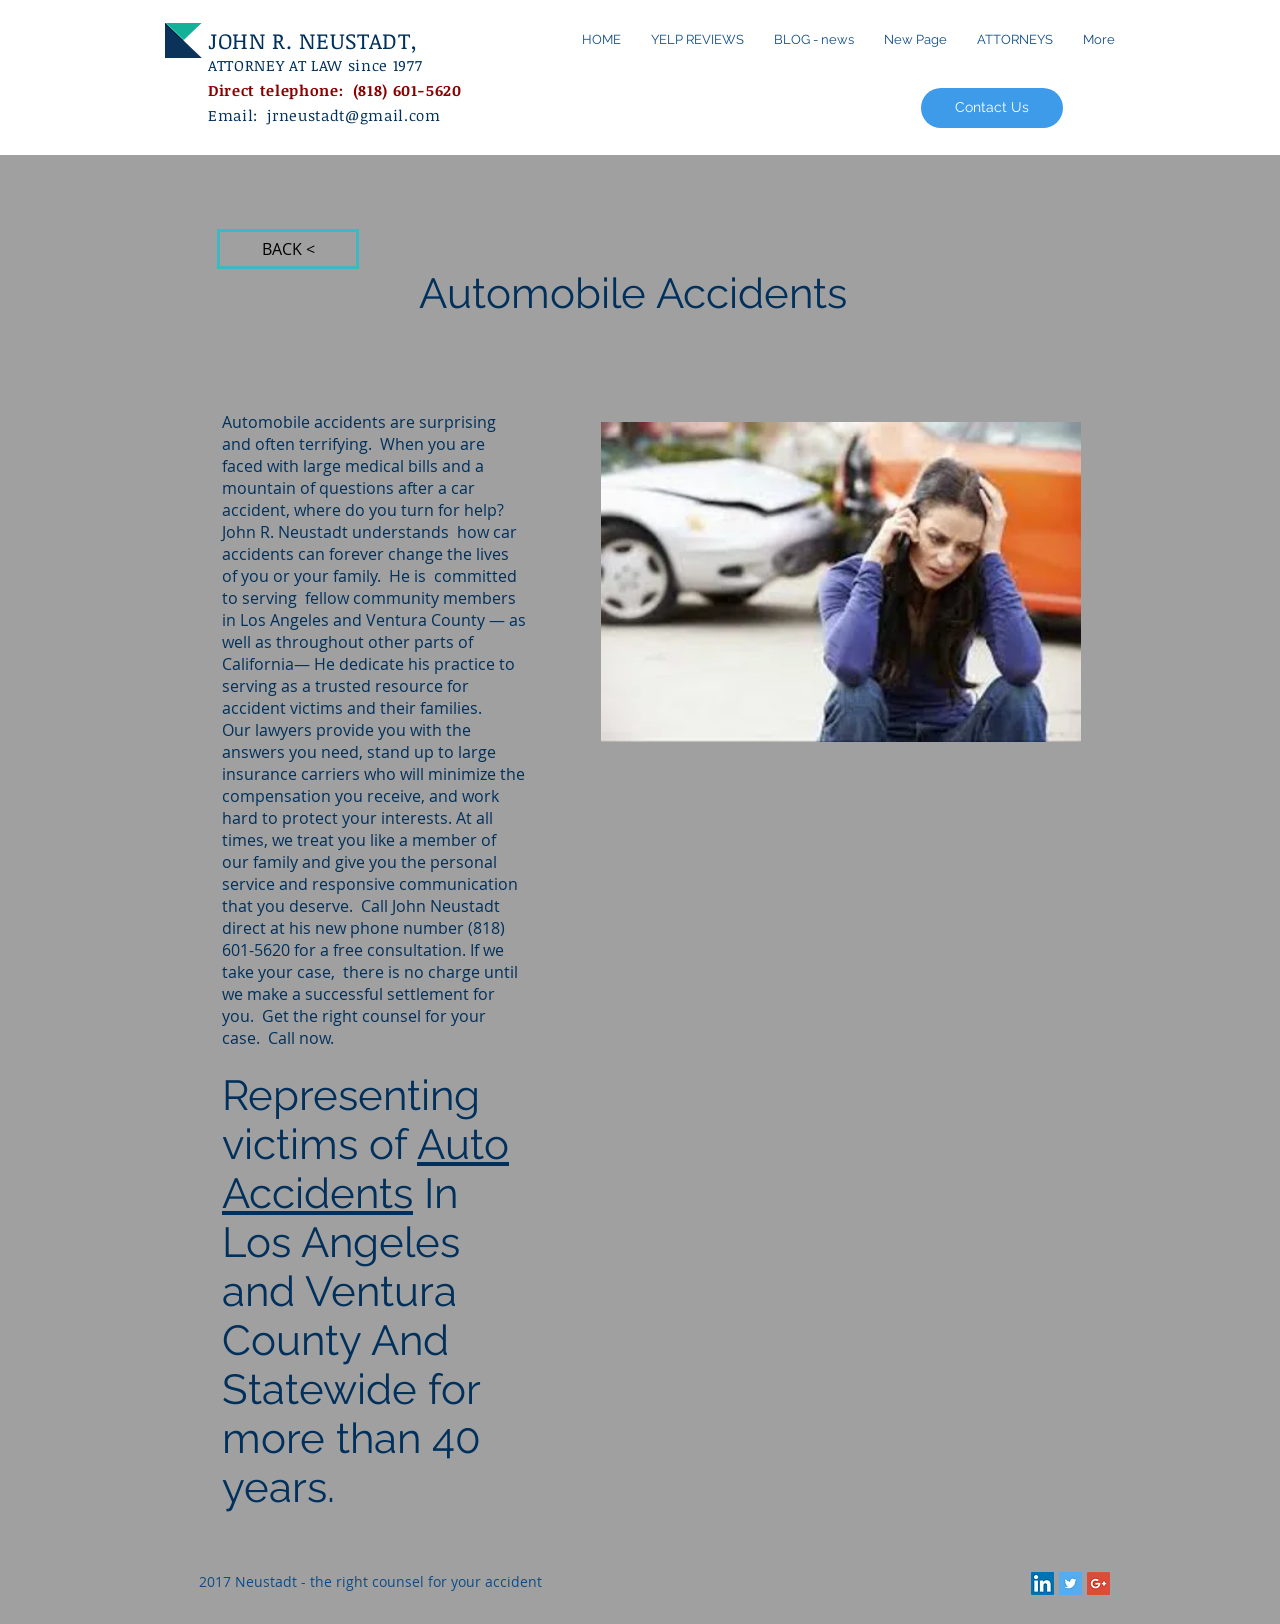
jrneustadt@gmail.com (353, 115)
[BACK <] (288, 249)
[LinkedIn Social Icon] (1042, 1583)
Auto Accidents (365, 1169)
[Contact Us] (992, 108)
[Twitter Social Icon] (1070, 1583)
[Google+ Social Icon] (1098, 1583)
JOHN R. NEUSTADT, (316, 40)
